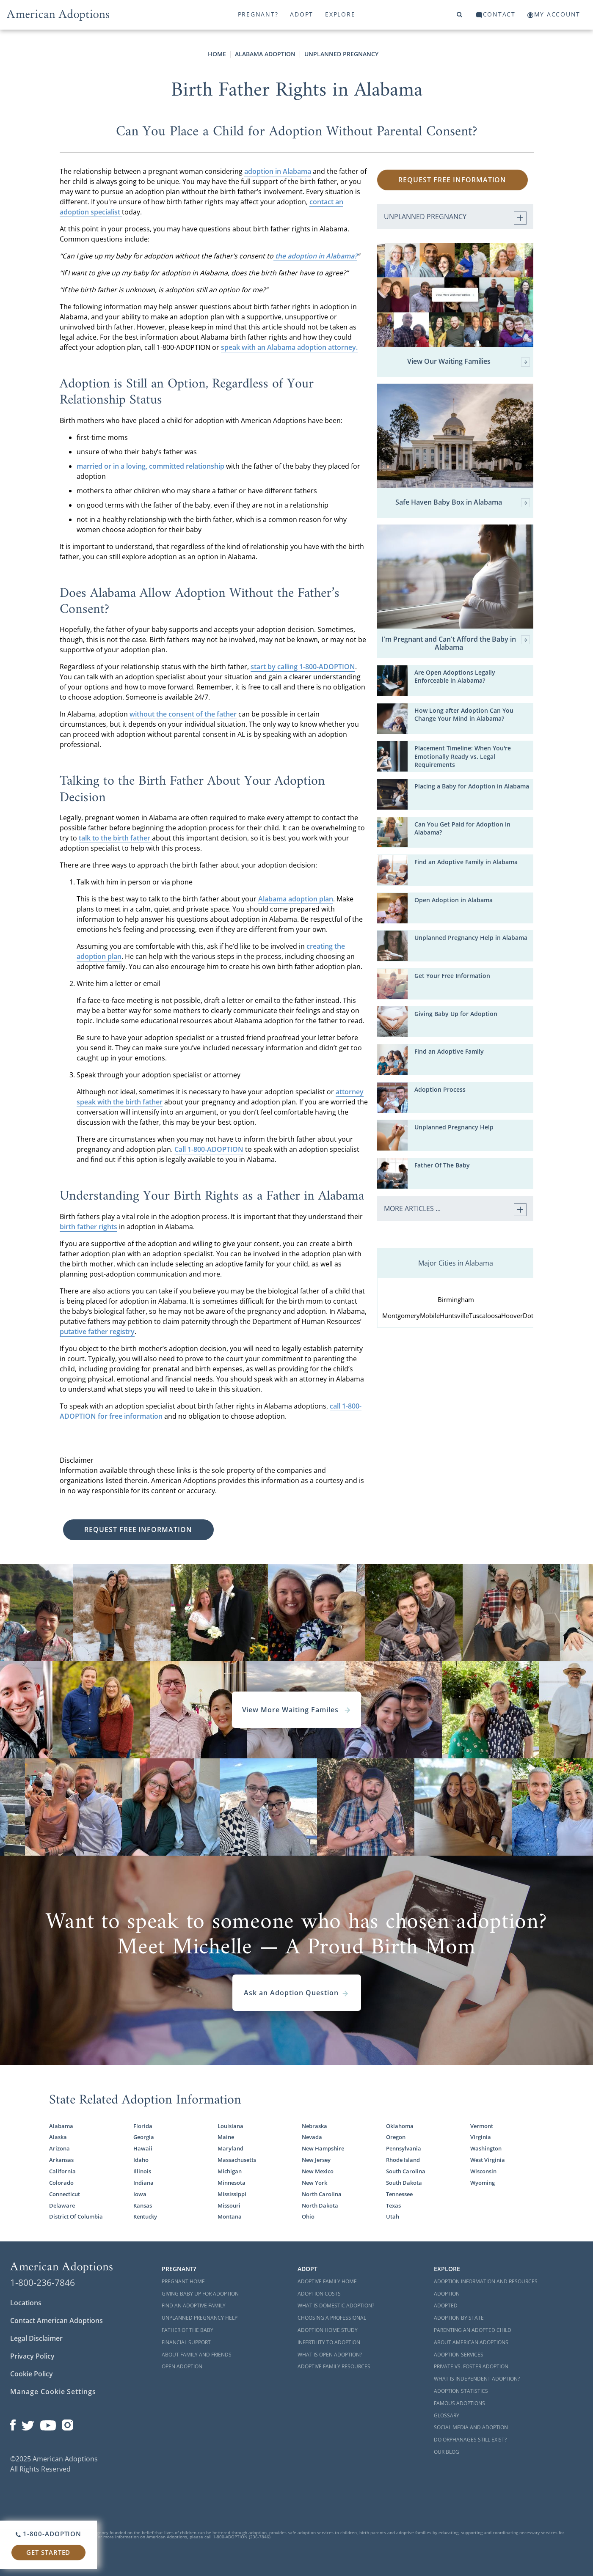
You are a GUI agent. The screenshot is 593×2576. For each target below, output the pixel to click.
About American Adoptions (471, 2342)
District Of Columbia (76, 2216)
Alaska (58, 2137)
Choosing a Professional (332, 2317)
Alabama (61, 2126)
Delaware (62, 2205)
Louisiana (230, 2126)
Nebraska (314, 2126)
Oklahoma (400, 2126)
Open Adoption (182, 2366)
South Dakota (404, 2182)
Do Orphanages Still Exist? (470, 2439)
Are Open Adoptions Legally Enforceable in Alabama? (454, 676)
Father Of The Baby (442, 1165)
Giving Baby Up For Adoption (200, 2293)
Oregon (395, 2137)
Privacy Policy (32, 2356)
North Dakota (320, 2205)
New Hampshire (323, 2148)
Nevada (312, 2137)
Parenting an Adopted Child (472, 2330)
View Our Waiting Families (468, 361)
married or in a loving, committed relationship (150, 466)
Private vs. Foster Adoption (471, 2366)
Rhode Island (403, 2160)
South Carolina (405, 2171)
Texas (393, 2205)
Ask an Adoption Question (296, 1992)
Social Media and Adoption (471, 2427)
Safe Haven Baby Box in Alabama (462, 502)
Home (217, 54)
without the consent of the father (183, 714)
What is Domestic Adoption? (336, 2305)
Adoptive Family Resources (334, 2366)
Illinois (142, 2171)
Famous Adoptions (459, 2403)
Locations (25, 2302)
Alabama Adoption (265, 54)
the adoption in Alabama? (315, 256)
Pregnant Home (183, 2281)
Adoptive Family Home (327, 2281)
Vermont (481, 2126)
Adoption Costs (319, 2293)
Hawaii (142, 2148)
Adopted (446, 2305)
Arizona (59, 2148)
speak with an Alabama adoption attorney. (289, 347)
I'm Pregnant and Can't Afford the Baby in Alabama (455, 643)
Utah (392, 2216)
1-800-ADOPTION (48, 2533)
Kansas (142, 2205)
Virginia (480, 2137)
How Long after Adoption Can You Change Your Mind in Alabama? (463, 714)
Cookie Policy (31, 2373)
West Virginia (487, 2160)
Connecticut (64, 2194)
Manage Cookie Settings (53, 2391)
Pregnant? (258, 14)
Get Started (48, 2552)
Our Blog (446, 2451)
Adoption (447, 2293)
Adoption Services (458, 2354)
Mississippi (232, 2194)
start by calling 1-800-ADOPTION (303, 666)
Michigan (230, 2171)
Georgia (143, 2137)
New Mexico (318, 2171)
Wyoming (482, 2182)
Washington (486, 2148)
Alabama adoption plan (295, 899)
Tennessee (399, 2194)
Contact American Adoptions (56, 2320)
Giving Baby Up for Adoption (455, 1014)
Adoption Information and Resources (486, 2281)
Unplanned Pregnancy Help (454, 1127)
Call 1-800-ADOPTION (208, 1149)
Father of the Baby (187, 2330)
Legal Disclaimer (36, 2338)
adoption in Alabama (277, 171)
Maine (226, 2137)
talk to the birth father (115, 838)
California (62, 2171)
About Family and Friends (197, 2354)
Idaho (141, 2160)
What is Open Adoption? (330, 2354)
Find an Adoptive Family (449, 1051)
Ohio (308, 2216)
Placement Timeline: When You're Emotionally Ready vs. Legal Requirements (462, 756)
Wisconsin (483, 2171)
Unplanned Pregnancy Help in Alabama (470, 938)
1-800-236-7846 (42, 2282)
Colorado (61, 2182)
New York (314, 2182)
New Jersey (316, 2160)
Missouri (229, 2205)
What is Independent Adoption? (477, 2378)
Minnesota (231, 2182)
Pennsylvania (403, 2148)
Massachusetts (237, 2160)
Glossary (446, 2415)
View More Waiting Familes (296, 1709)
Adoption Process (440, 1089)
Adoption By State (459, 2317)
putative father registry (97, 1331)
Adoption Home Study (328, 2330)
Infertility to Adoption (329, 2342)
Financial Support (186, 2342)
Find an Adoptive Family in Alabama (466, 862)
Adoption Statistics (461, 2391)
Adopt (301, 14)
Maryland (230, 2148)
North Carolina (322, 2194)
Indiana (143, 2182)
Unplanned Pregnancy (341, 54)
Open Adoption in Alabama (453, 900)
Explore (340, 14)
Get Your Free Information (452, 976)
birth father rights (88, 1226)
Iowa (139, 2194)
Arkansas (61, 2160)
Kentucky (145, 2216)
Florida (142, 2126)
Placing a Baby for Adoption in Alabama (471, 786)
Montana (230, 2216)
